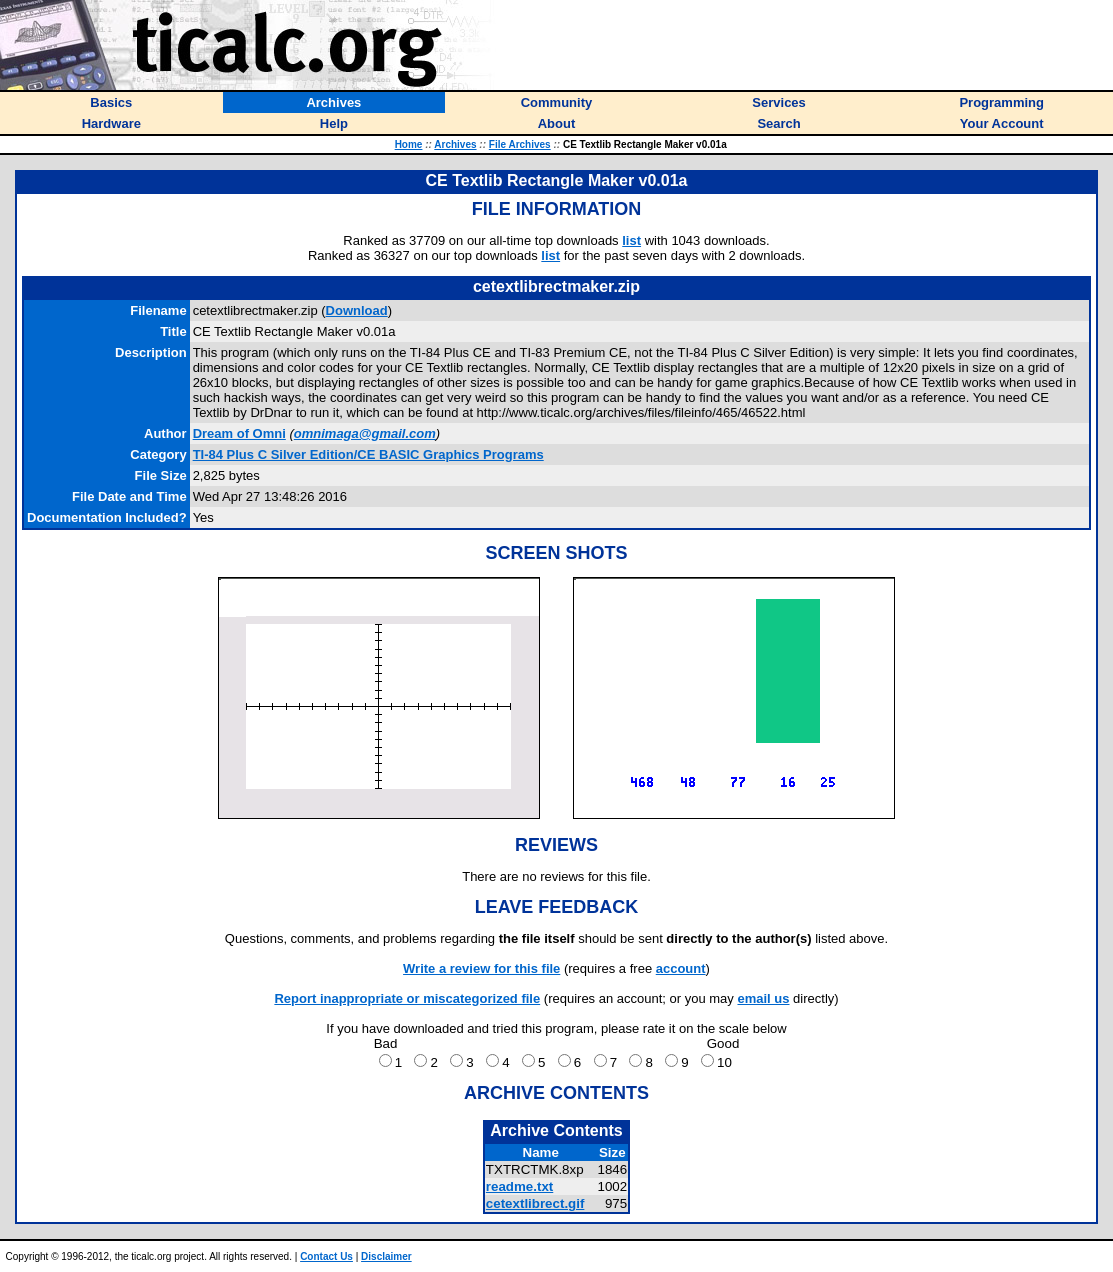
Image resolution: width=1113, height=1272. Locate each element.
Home (409, 144)
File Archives (520, 144)
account (681, 968)
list (631, 240)
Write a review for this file (481, 968)
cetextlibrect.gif (535, 1203)
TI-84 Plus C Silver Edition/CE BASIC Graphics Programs (368, 454)
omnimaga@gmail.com (365, 433)
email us (763, 998)
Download (357, 310)
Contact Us (326, 1256)
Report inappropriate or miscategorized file (407, 998)
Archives (455, 144)
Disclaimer (386, 1256)
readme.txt (519, 1186)
